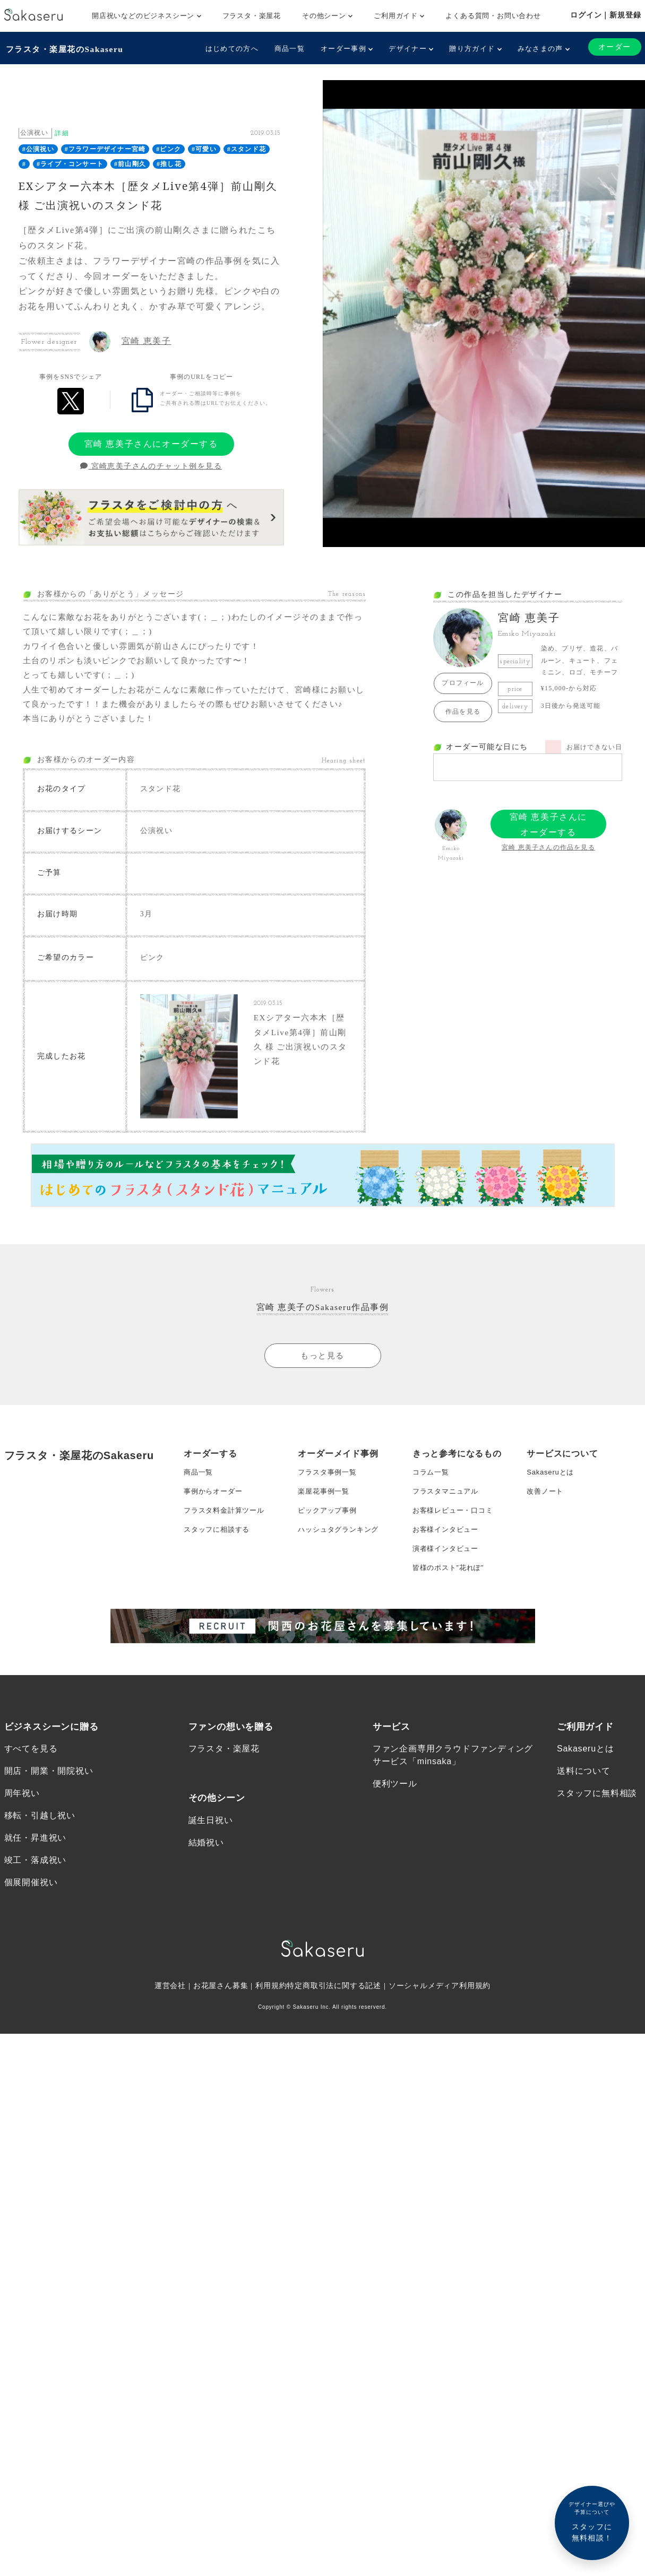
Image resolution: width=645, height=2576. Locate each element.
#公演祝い (38, 147)
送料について (583, 1815)
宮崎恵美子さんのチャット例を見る (151, 465)
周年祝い (22, 1838)
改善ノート (546, 1524)
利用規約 (271, 2033)
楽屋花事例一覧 (325, 1524)
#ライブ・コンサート (70, 163)
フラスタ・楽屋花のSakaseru (66, 48)
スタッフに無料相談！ (592, 2521)
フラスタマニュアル (447, 1524)
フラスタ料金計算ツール (227, 1545)
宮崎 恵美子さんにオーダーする (151, 442)
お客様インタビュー (447, 1566)
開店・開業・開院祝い (48, 1815)
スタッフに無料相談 (597, 1838)
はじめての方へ (230, 49)
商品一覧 (288, 49)
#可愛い (204, 147)
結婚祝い (206, 1888)
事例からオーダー (215, 1524)
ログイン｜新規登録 (605, 15)
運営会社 (169, 2033)
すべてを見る (31, 1792)
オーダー (614, 47)
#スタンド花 (246, 147)
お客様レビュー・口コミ (455, 1545)
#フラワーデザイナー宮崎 (105, 147)
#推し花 (169, 163)
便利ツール (395, 1828)
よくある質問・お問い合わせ (492, 16)
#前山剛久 (130, 163)
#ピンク (168, 147)
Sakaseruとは (552, 1502)
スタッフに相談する (219, 1566)
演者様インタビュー (447, 1587)
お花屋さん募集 (220, 2033)
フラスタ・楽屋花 (251, 16)
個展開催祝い (31, 1930)
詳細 (61, 131)
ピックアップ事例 (329, 1545)
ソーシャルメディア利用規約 (440, 2033)
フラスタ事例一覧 (329, 1502)
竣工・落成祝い (35, 1906)
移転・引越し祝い (39, 1861)
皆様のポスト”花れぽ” (450, 1608)
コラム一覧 (432, 1502)
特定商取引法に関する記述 (334, 2033)
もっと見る (322, 1385)
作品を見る (462, 710)
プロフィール (463, 682)
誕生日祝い (210, 1864)
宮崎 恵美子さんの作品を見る (548, 845)
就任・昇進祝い (35, 1883)
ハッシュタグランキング (341, 1566)
